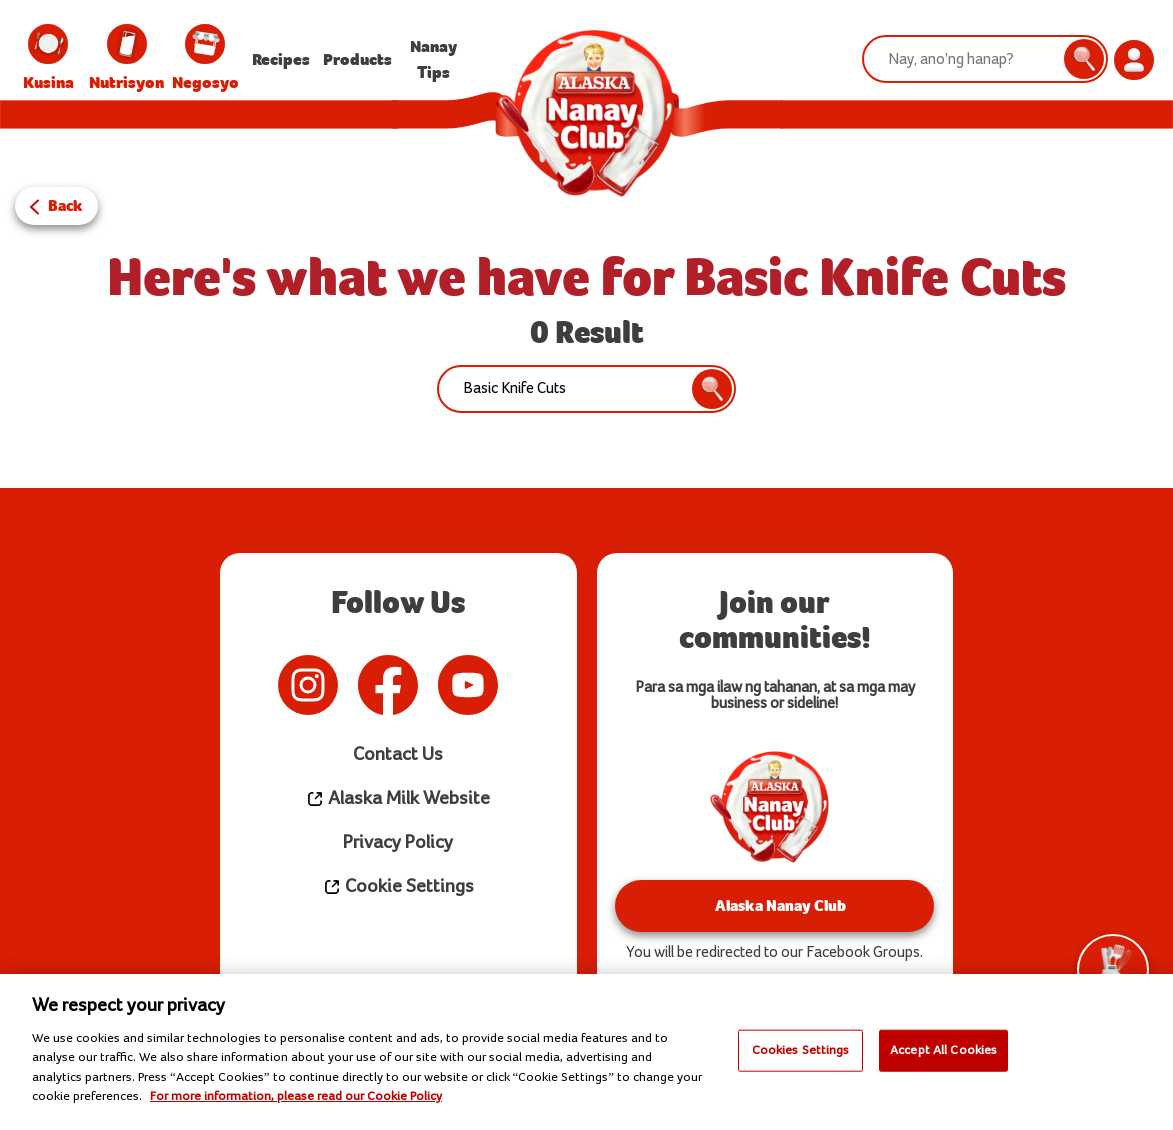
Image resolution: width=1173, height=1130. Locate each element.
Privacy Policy (398, 842)
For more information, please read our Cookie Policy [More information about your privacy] (296, 1096)
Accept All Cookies (943, 1050)
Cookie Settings (398, 886)
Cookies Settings (801, 1050)
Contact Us (398, 754)
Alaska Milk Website (398, 798)
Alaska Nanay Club (774, 905)
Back (65, 204)
